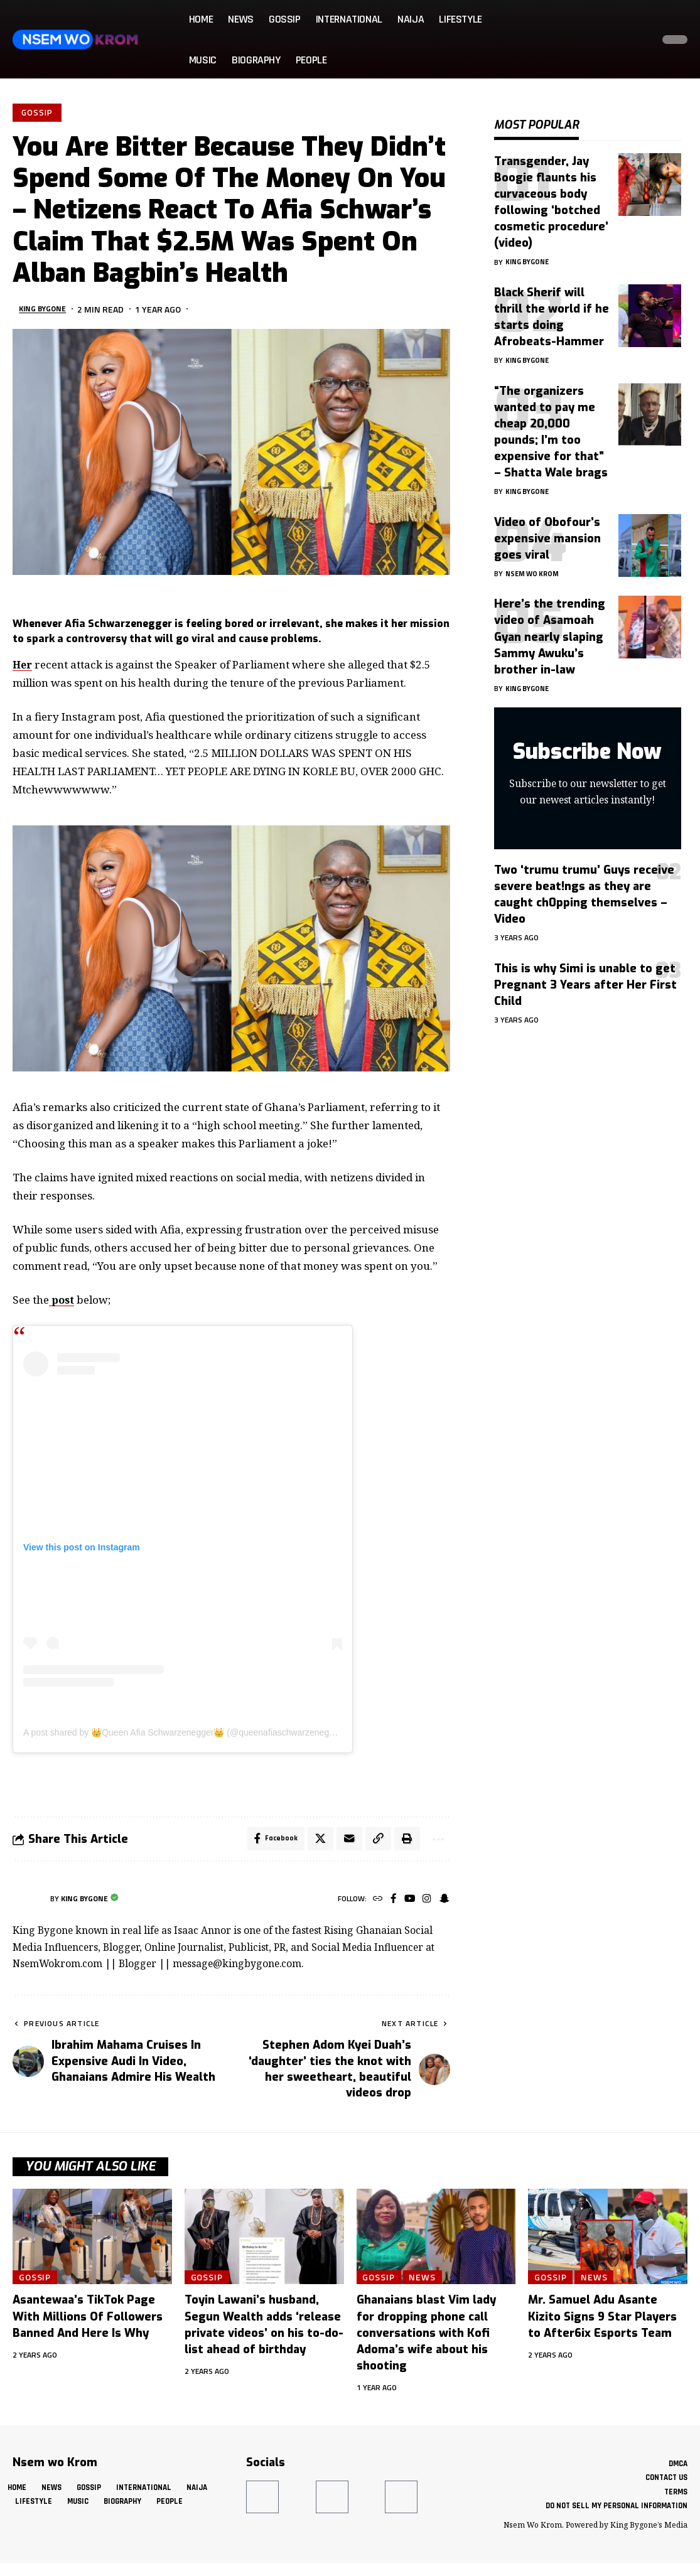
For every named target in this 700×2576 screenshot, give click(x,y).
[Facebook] (390, 1902)
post (62, 1301)
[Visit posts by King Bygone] (28, 1902)
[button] (640, 39)
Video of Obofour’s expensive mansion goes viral (547, 529)
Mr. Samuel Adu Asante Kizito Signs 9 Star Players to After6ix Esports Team (602, 2320)
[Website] (373, 1902)
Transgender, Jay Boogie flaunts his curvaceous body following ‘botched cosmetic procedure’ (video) (551, 192)
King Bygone (46, 310)
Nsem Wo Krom (534, 564)
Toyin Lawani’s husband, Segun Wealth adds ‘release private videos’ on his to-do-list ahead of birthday (264, 2328)
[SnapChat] (443, 1902)
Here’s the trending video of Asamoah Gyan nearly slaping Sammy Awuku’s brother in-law (549, 627)
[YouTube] (407, 1902)
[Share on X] (316, 1841)
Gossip (38, 113)
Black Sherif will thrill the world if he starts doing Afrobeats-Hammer (551, 308)
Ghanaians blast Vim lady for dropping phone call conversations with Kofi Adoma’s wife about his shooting (426, 2336)
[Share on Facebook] (269, 1841)
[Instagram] (425, 1902)
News (427, 2280)
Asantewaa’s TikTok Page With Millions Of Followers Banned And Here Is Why (88, 2320)
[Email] (345, 1841)
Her (23, 665)
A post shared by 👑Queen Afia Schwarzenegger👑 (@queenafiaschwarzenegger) (184, 1734)
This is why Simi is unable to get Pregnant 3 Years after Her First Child (585, 975)
